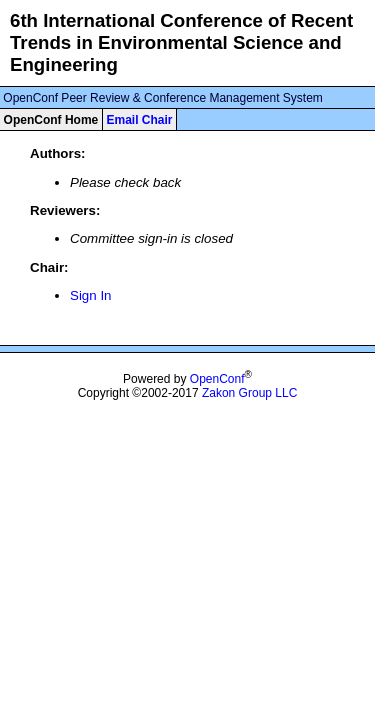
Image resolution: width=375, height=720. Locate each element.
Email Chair (139, 120)
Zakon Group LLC (249, 393)
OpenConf (217, 379)
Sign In (91, 295)
